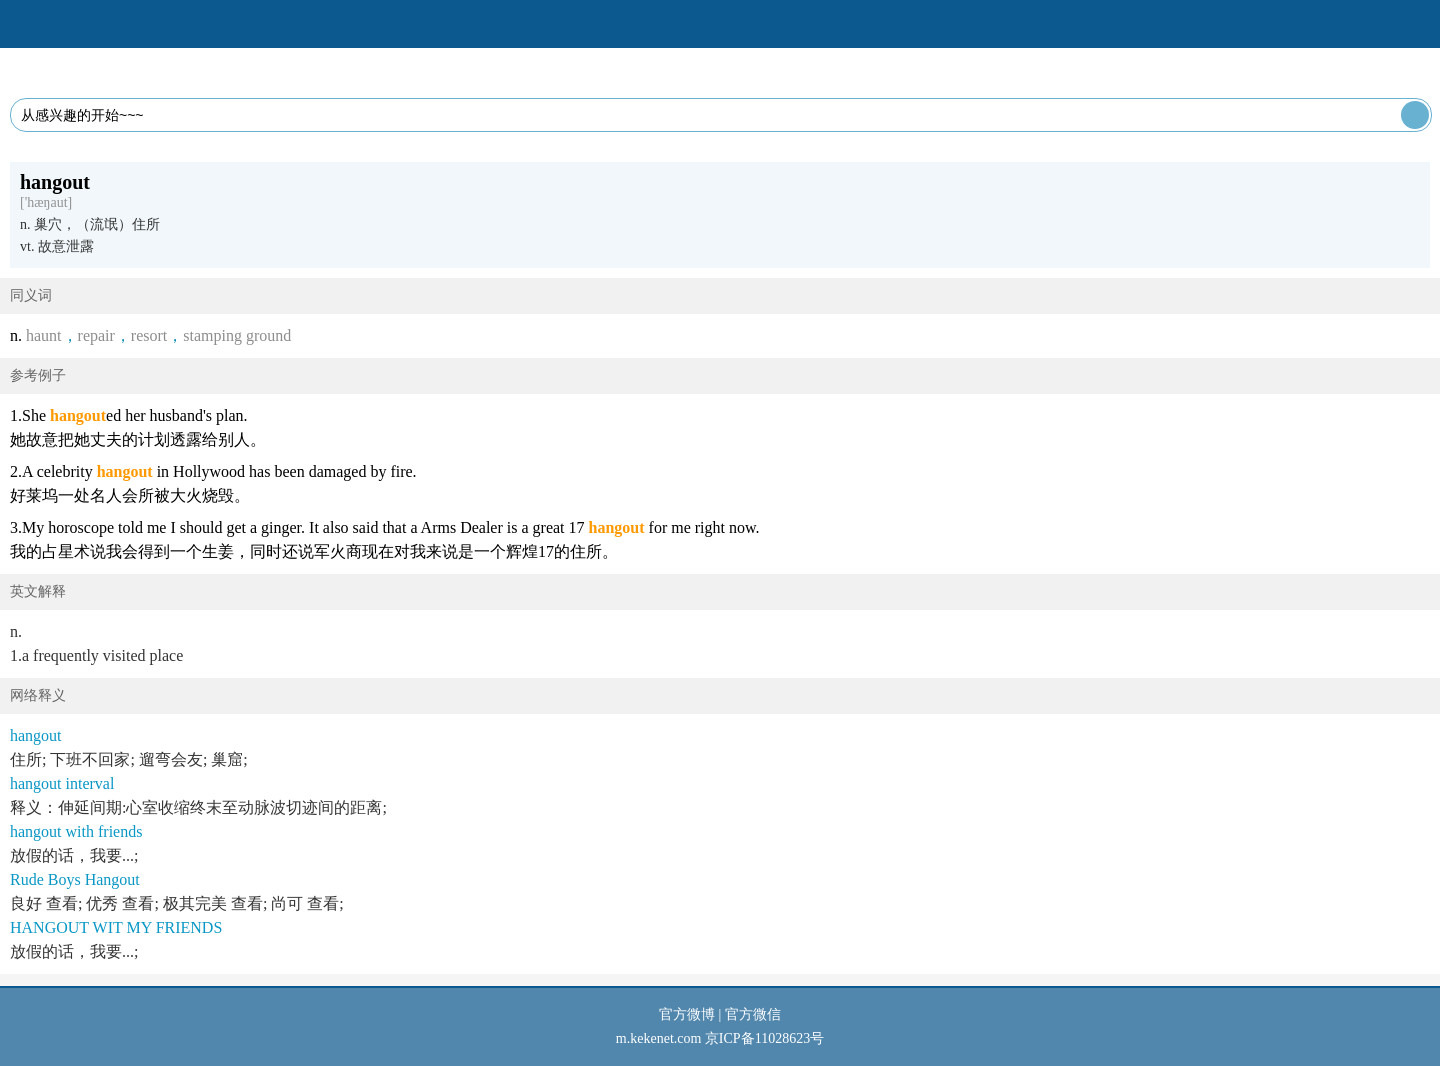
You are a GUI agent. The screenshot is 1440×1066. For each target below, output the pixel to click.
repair (96, 335)
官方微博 (687, 1014)
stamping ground (237, 335)
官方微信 (753, 1014)
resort (149, 335)
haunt (44, 335)
